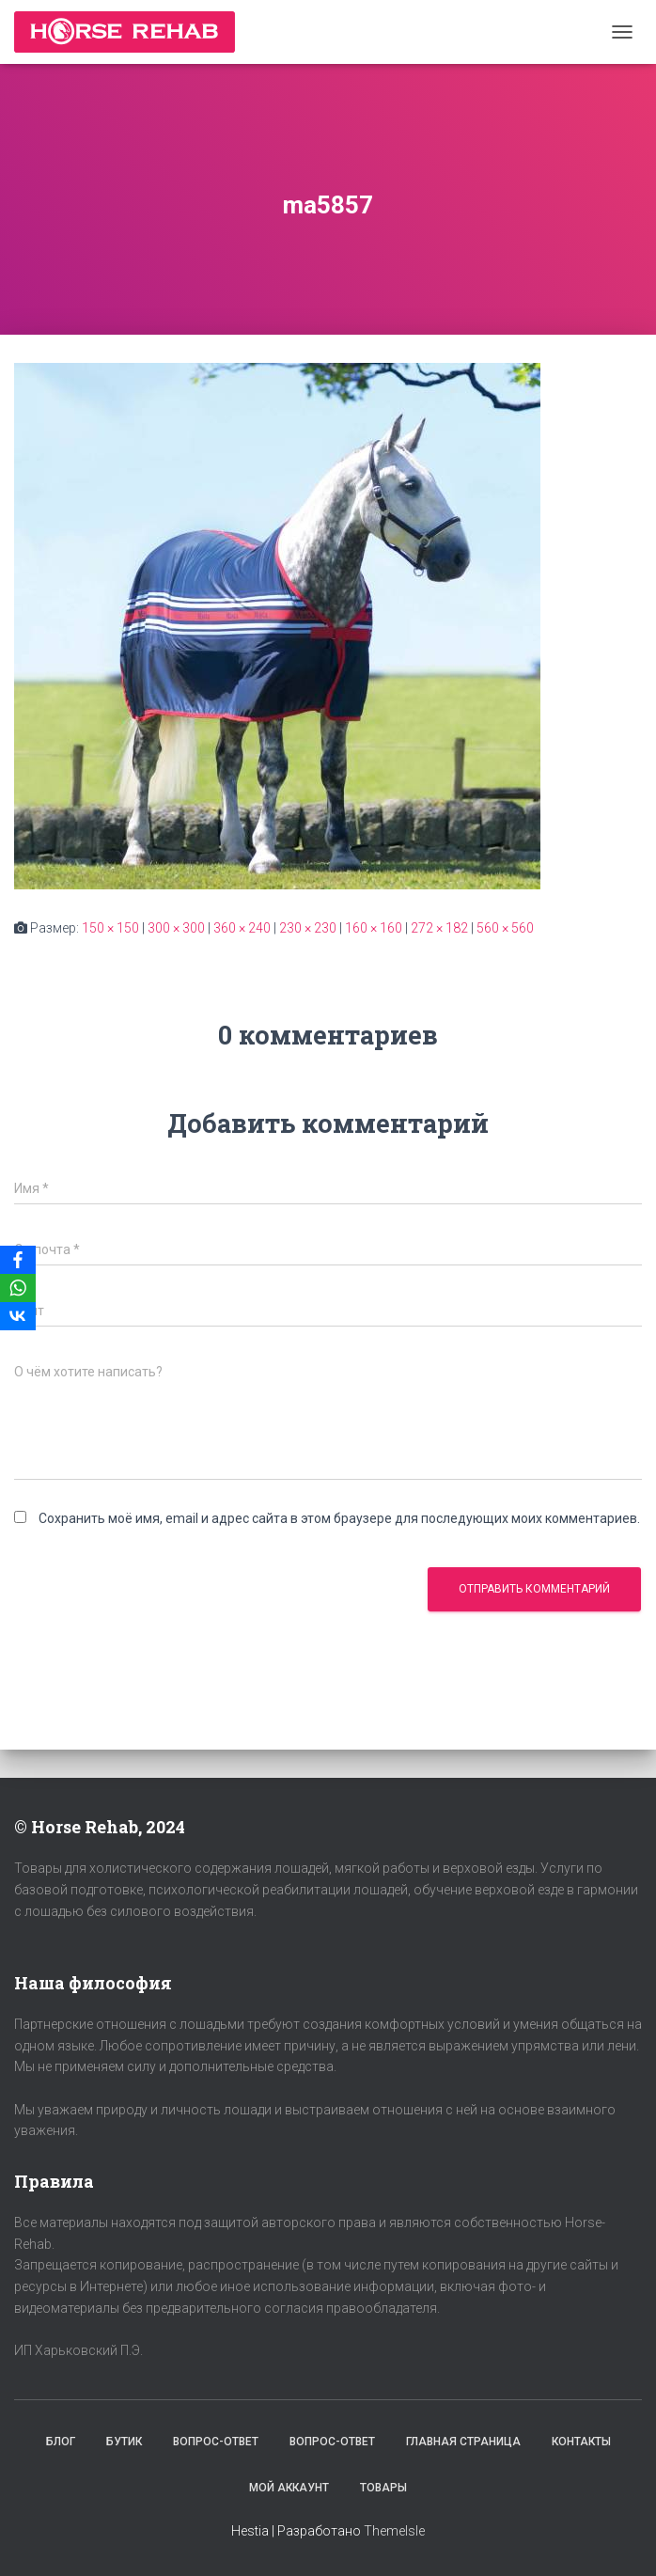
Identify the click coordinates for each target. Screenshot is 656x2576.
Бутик (124, 2441)
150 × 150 (110, 927)
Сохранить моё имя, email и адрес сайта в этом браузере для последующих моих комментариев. (339, 1518)
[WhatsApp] (18, 1288)
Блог (60, 2441)
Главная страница (463, 2441)
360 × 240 (242, 927)
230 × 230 (307, 927)
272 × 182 (439, 927)
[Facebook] (18, 1260)
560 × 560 (505, 927)
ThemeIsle (394, 2530)
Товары (383, 2487)
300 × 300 (176, 927)
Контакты (581, 2441)
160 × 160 (373, 927)
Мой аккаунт (289, 2487)
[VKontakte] (18, 1316)
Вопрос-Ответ (215, 2441)
